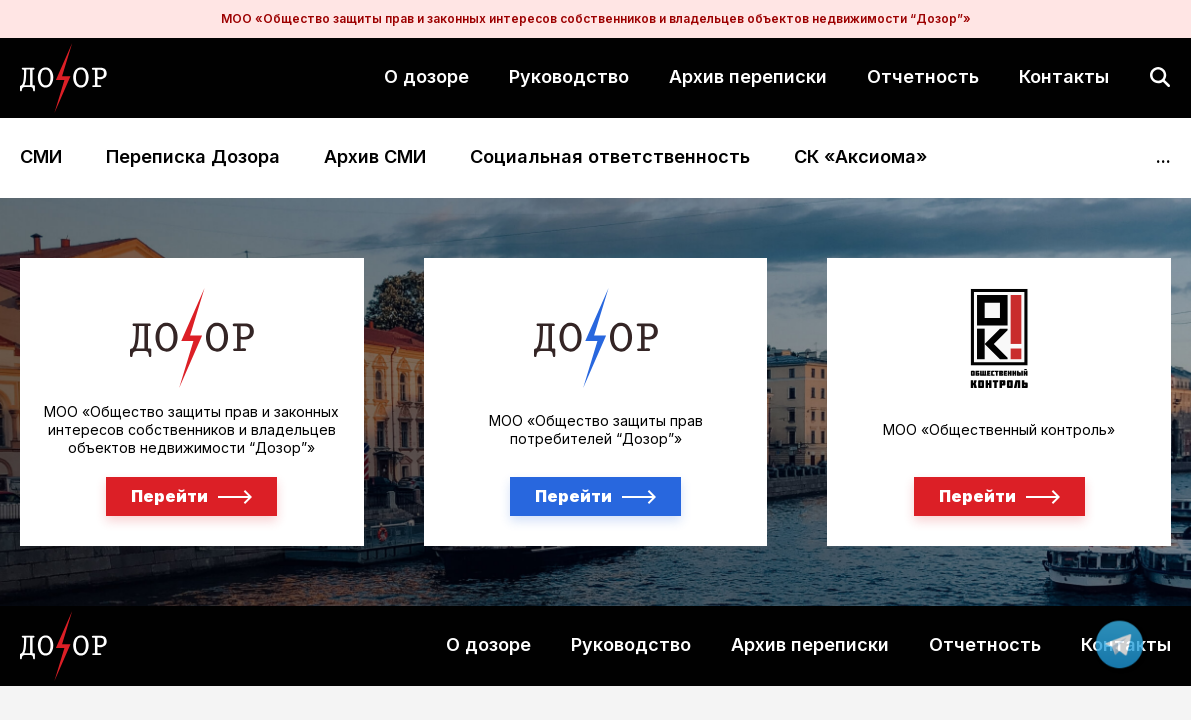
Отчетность (923, 76)
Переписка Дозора (193, 157)
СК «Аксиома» (860, 157)
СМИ (41, 157)
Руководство (569, 76)
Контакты (1064, 76)
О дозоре (426, 76)
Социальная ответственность (610, 157)
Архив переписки (748, 76)
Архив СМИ (375, 157)
